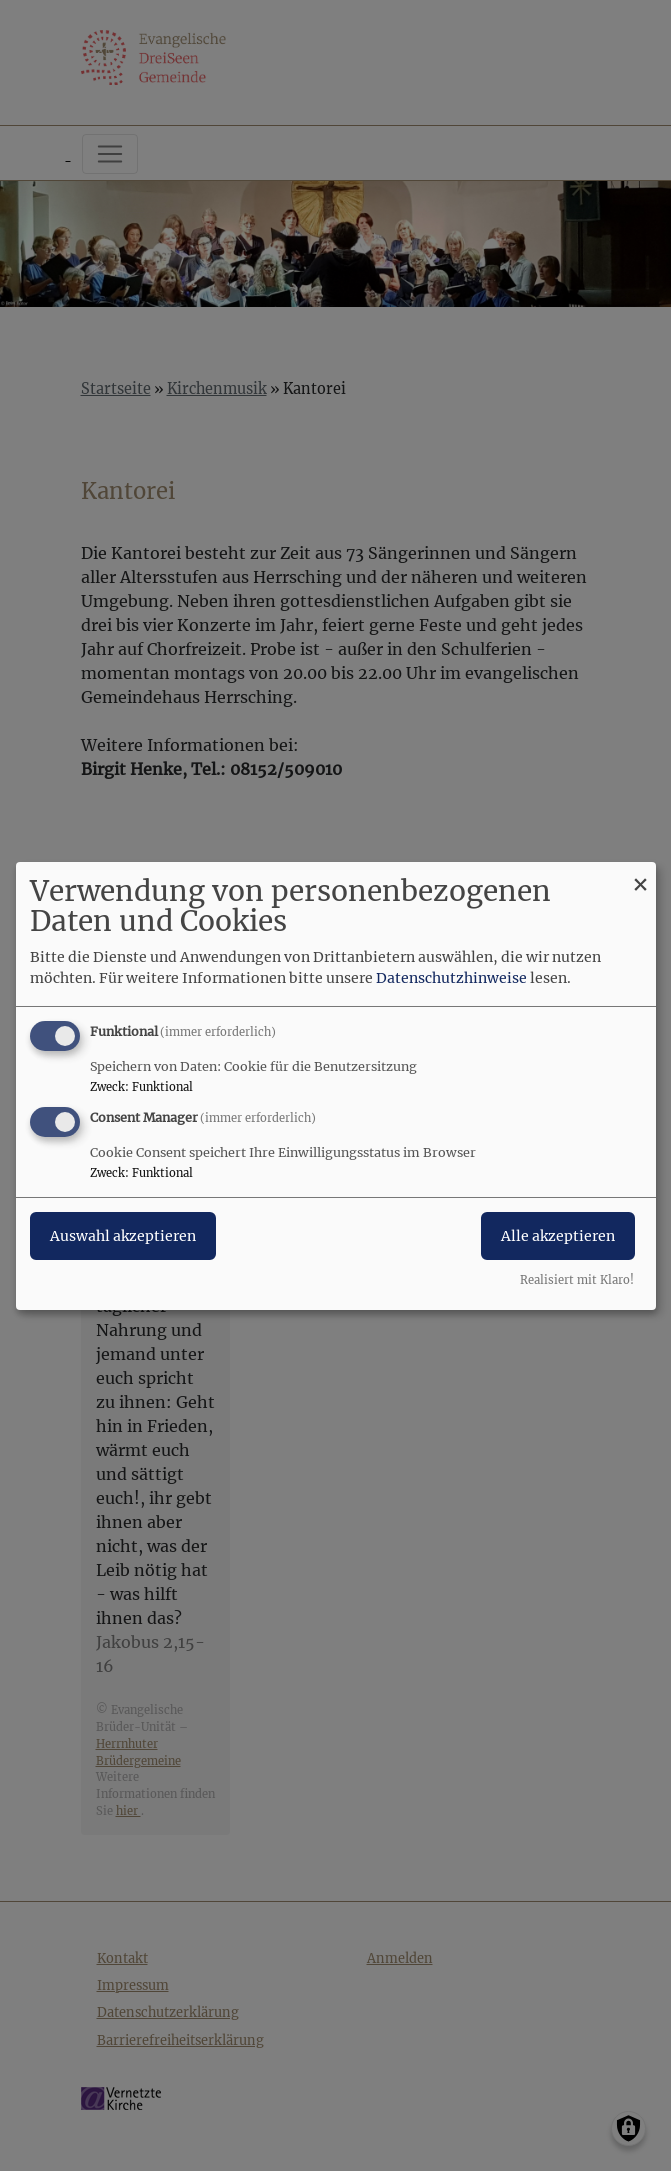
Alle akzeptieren (558, 1236)
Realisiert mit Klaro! (577, 1280)
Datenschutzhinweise (451, 978)
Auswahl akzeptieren (123, 1236)
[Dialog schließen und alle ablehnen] (641, 873)
